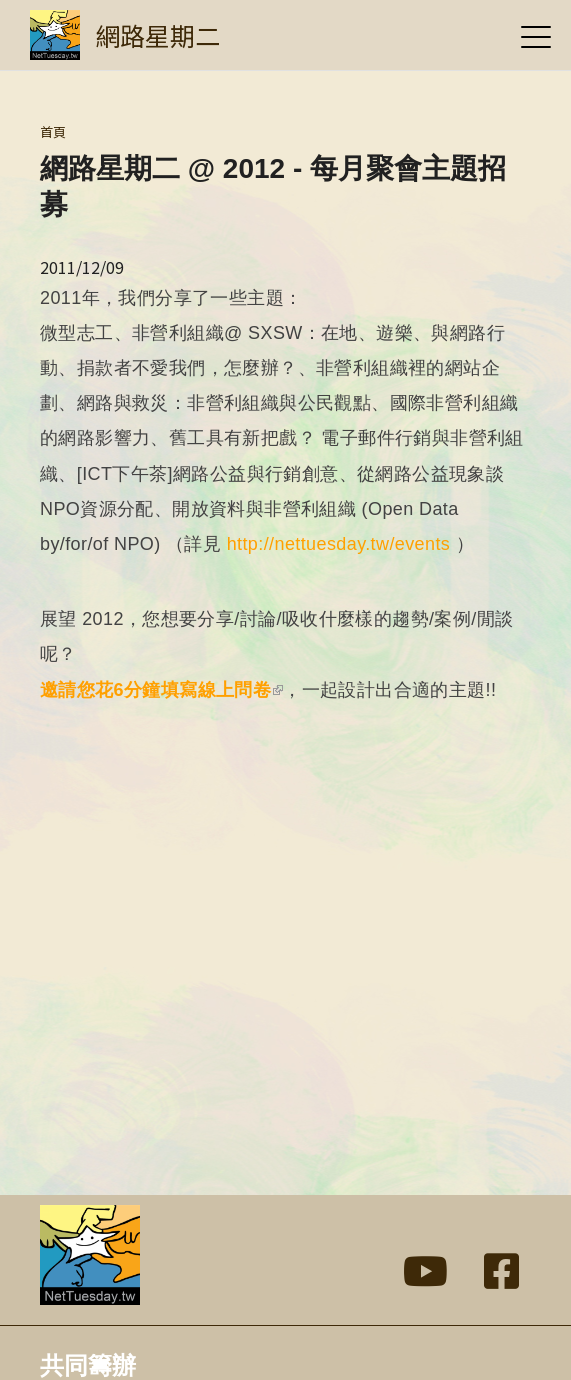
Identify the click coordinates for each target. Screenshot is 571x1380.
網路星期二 (157, 35)
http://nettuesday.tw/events (339, 544)
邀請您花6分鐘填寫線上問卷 (161, 690)
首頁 (53, 131)
